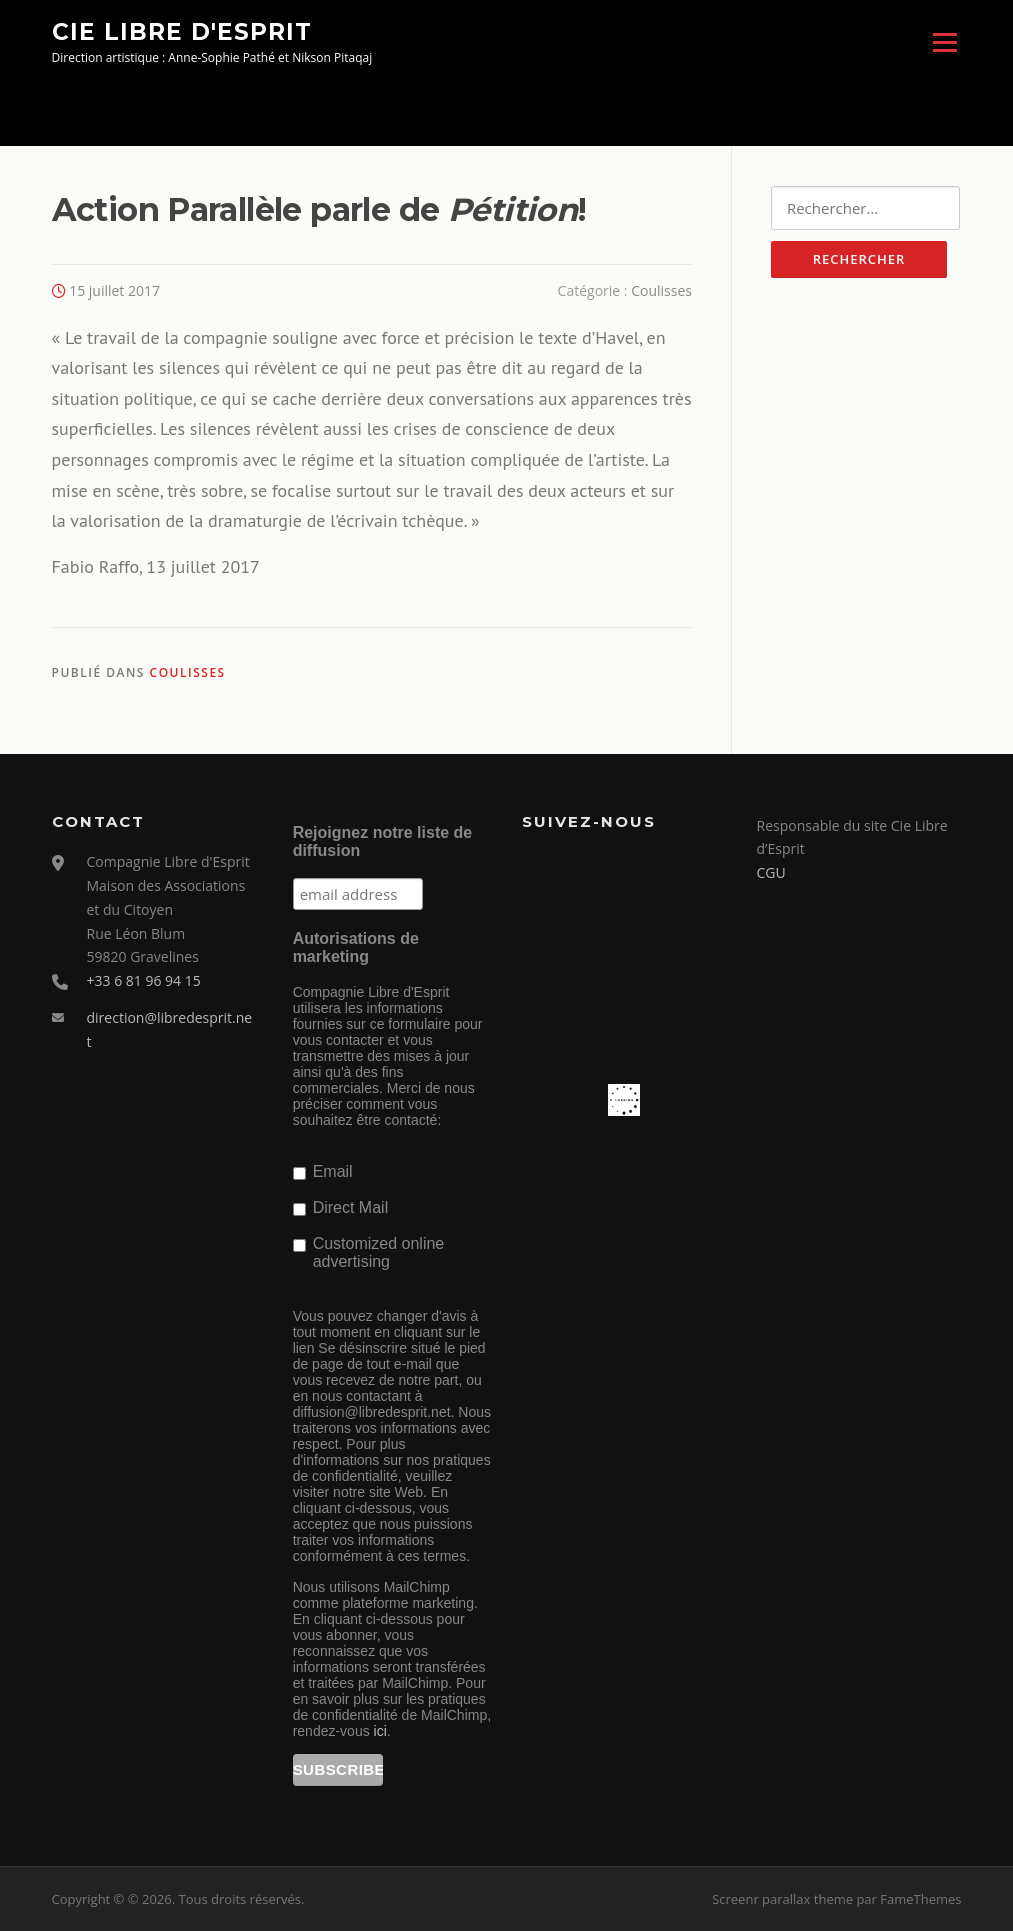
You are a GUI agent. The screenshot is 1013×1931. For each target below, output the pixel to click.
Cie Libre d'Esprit (182, 31)
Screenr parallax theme (782, 1899)
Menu (944, 42)
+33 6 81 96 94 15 (144, 980)
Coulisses (661, 290)
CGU (771, 872)
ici (380, 1731)
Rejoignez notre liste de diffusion (383, 841)
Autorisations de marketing (356, 947)
